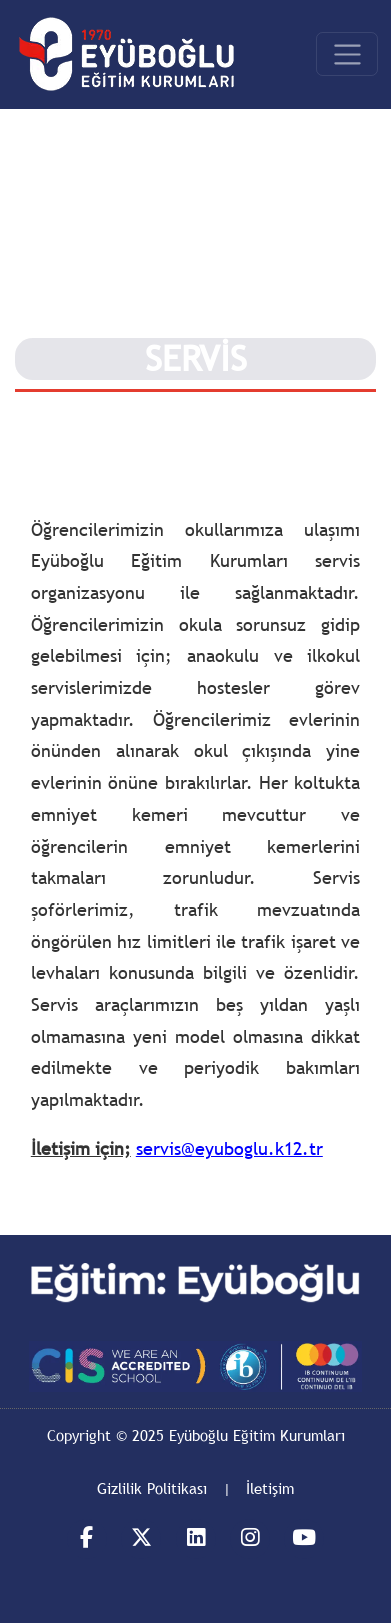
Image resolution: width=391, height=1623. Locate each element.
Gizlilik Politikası (152, 1488)
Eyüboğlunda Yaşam (84, 412)
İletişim (270, 1488)
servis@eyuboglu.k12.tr (229, 1148)
